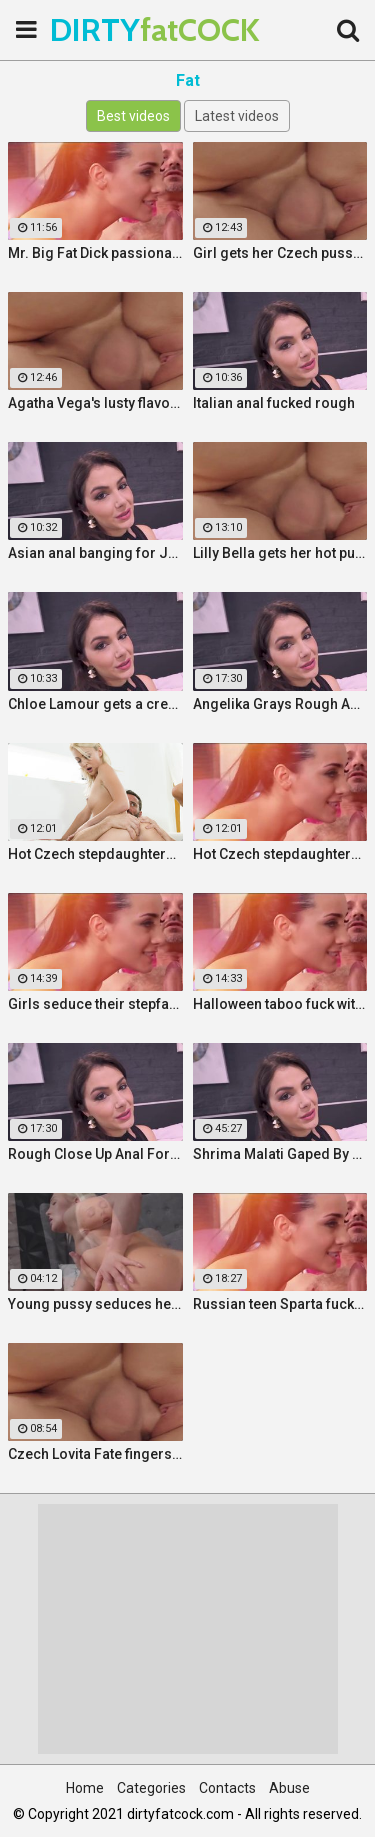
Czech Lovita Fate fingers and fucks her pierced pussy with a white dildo (95, 1454)
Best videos (133, 116)
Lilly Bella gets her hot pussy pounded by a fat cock (280, 553)
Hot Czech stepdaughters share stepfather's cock (95, 854)
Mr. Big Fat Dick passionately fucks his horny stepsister (95, 253)
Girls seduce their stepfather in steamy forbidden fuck (95, 1004)
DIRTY (100, 29)
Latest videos (237, 116)
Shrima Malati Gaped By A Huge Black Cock (280, 1154)
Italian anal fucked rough (274, 403)
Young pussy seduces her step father (95, 1304)
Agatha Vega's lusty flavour (95, 403)
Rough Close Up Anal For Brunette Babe (95, 1154)
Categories (151, 1788)
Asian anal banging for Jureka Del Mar (95, 553)
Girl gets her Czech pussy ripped (280, 253)
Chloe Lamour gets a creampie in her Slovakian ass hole (95, 704)
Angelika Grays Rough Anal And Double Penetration (280, 704)
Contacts (227, 1788)
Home (85, 1788)
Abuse (289, 1788)
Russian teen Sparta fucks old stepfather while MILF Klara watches (280, 1304)
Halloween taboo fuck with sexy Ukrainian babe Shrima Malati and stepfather (280, 1004)
